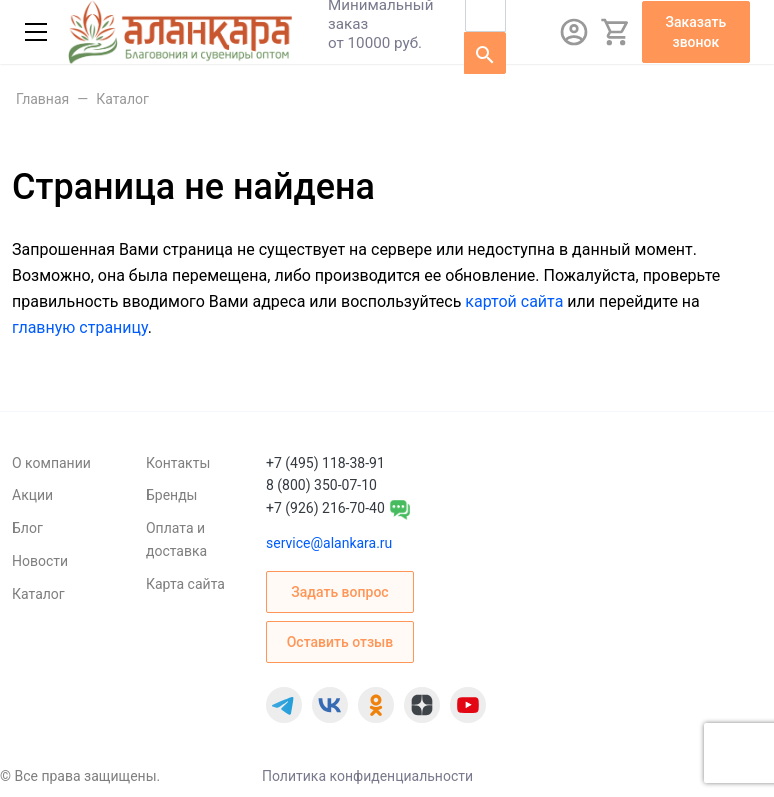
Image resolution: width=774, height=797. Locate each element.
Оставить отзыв (340, 642)
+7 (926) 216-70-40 (325, 508)
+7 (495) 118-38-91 (325, 463)
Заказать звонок (696, 32)
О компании (51, 463)
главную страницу (80, 327)
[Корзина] (616, 32)
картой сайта (514, 301)
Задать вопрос (339, 592)
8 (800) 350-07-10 (321, 485)
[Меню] (36, 32)
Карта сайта (185, 584)
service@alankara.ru (329, 543)
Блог (27, 528)
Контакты (178, 463)
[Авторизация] (574, 32)
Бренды (172, 495)
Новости (40, 561)
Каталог (38, 594)
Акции (32, 495)
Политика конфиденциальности (367, 776)
